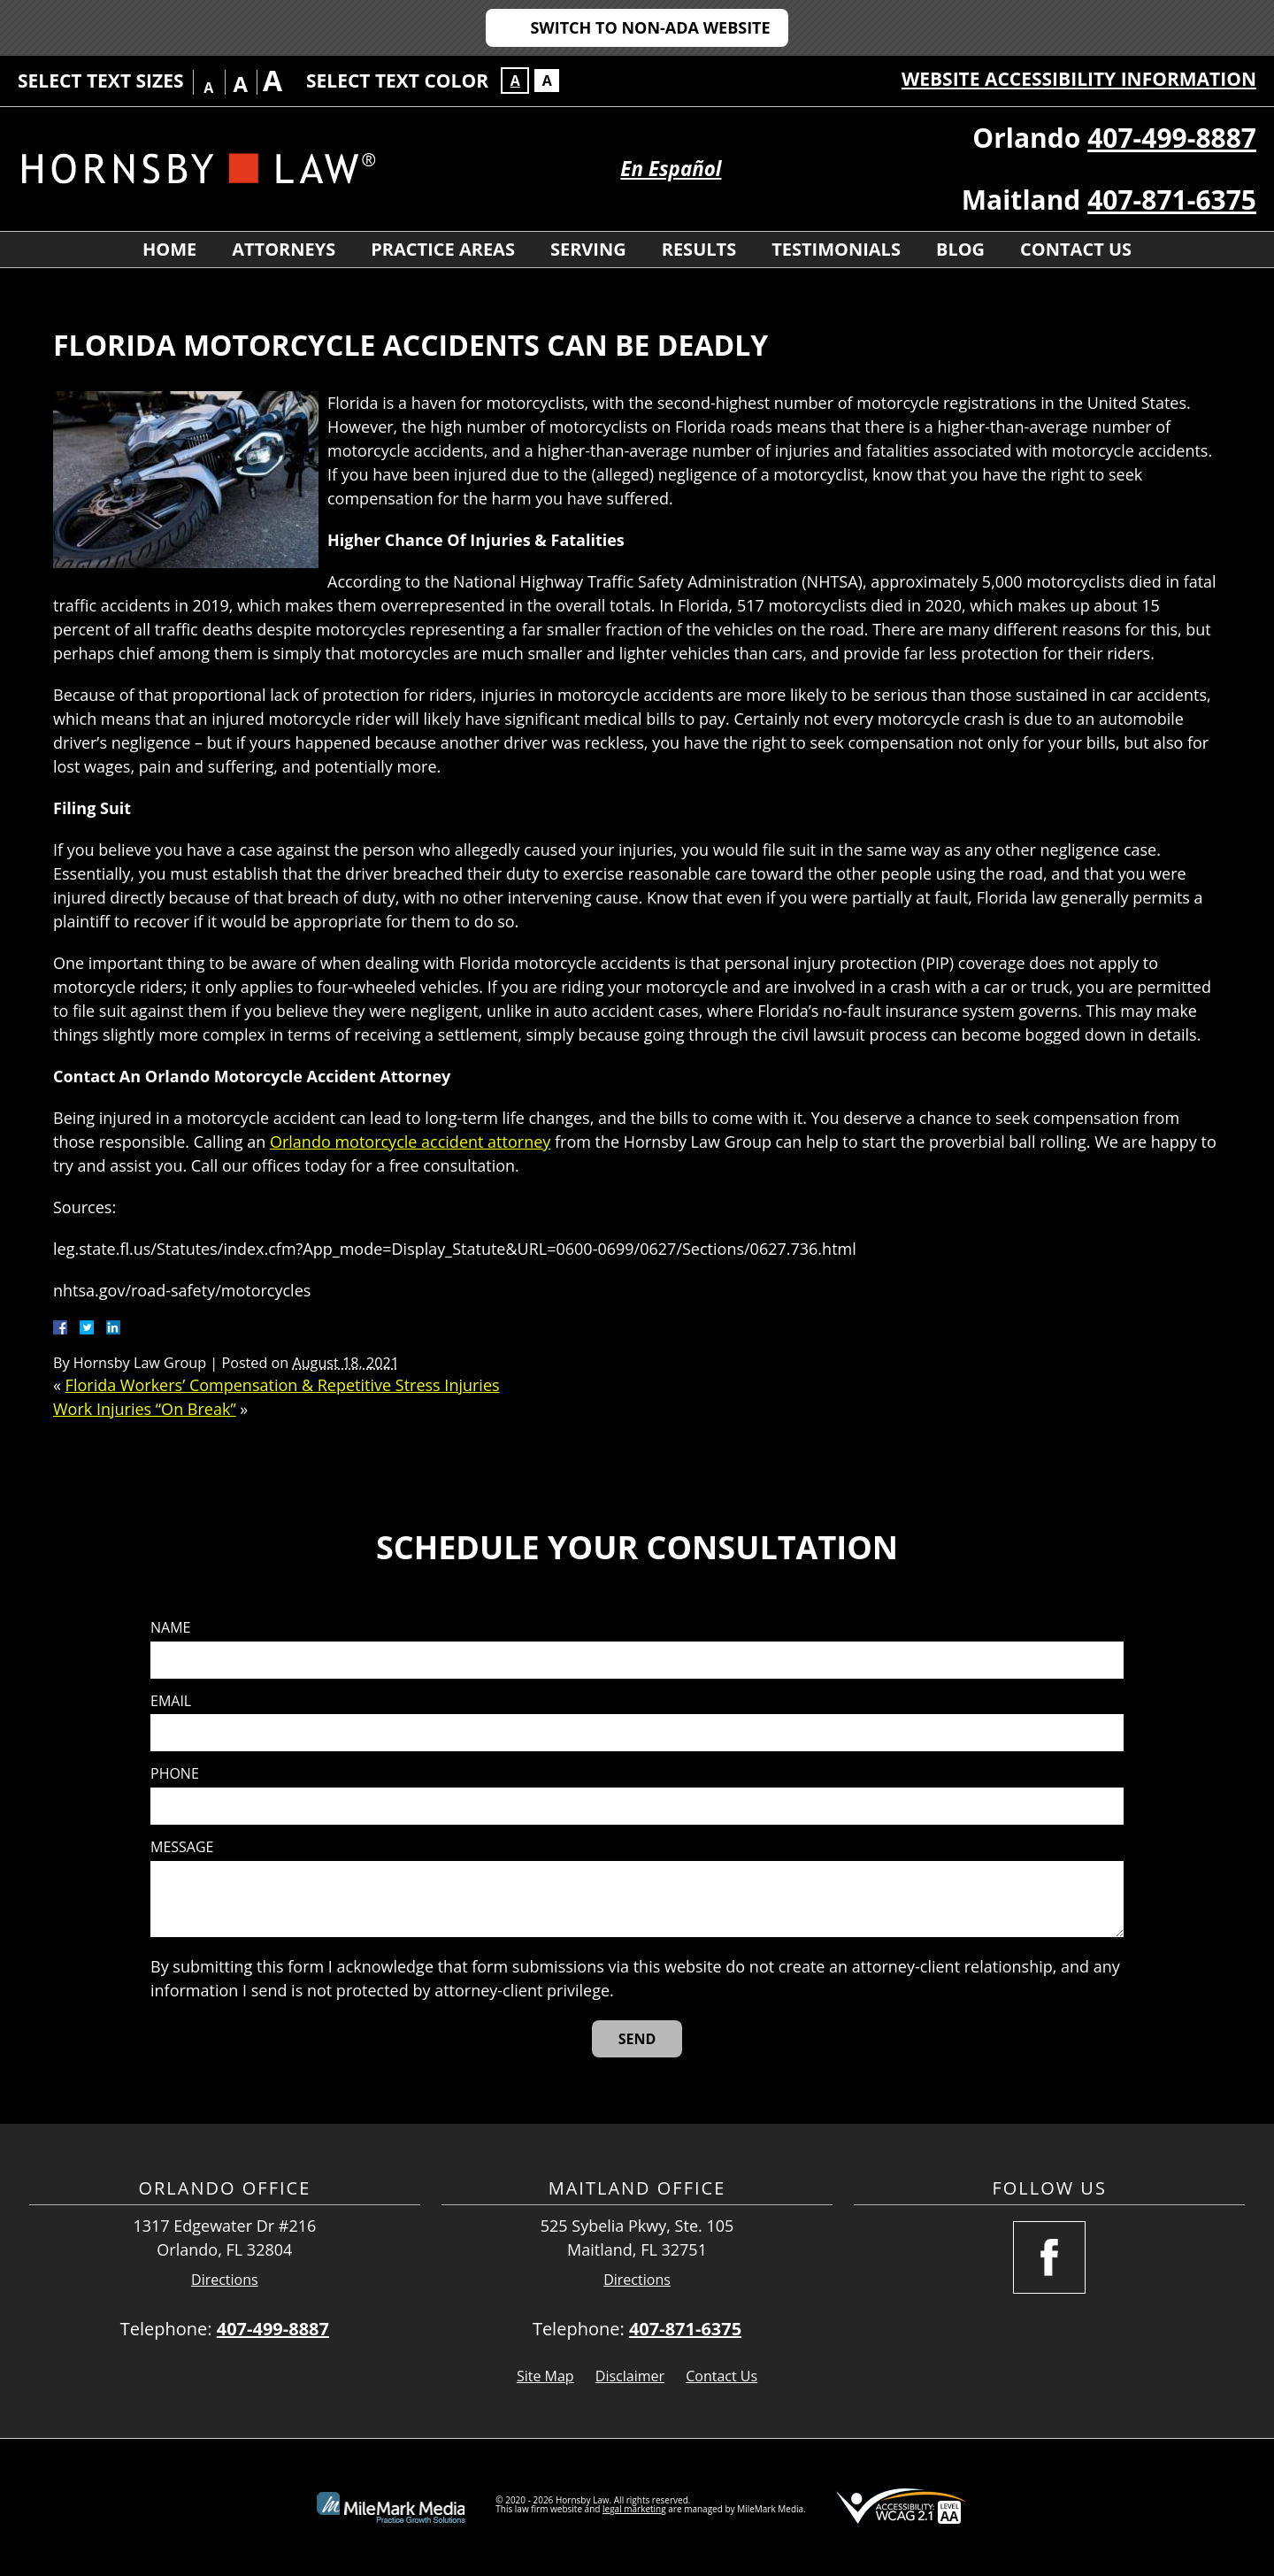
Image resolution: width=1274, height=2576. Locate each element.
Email (170, 1701)
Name (170, 1628)
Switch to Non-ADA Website (650, 27)
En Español (670, 168)
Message (181, 1847)
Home (169, 249)
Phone (174, 1774)
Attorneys (283, 249)
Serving (588, 249)
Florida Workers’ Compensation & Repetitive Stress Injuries (282, 1385)
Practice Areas (443, 249)
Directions (224, 2280)
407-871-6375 (1171, 199)
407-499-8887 (1171, 137)
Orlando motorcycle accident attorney (410, 1141)
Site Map (545, 2376)
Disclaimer (629, 2376)
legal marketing (634, 2509)
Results (699, 249)
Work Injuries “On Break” (144, 1408)
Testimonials (836, 249)
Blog (960, 249)
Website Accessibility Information (1079, 78)
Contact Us (1076, 249)
